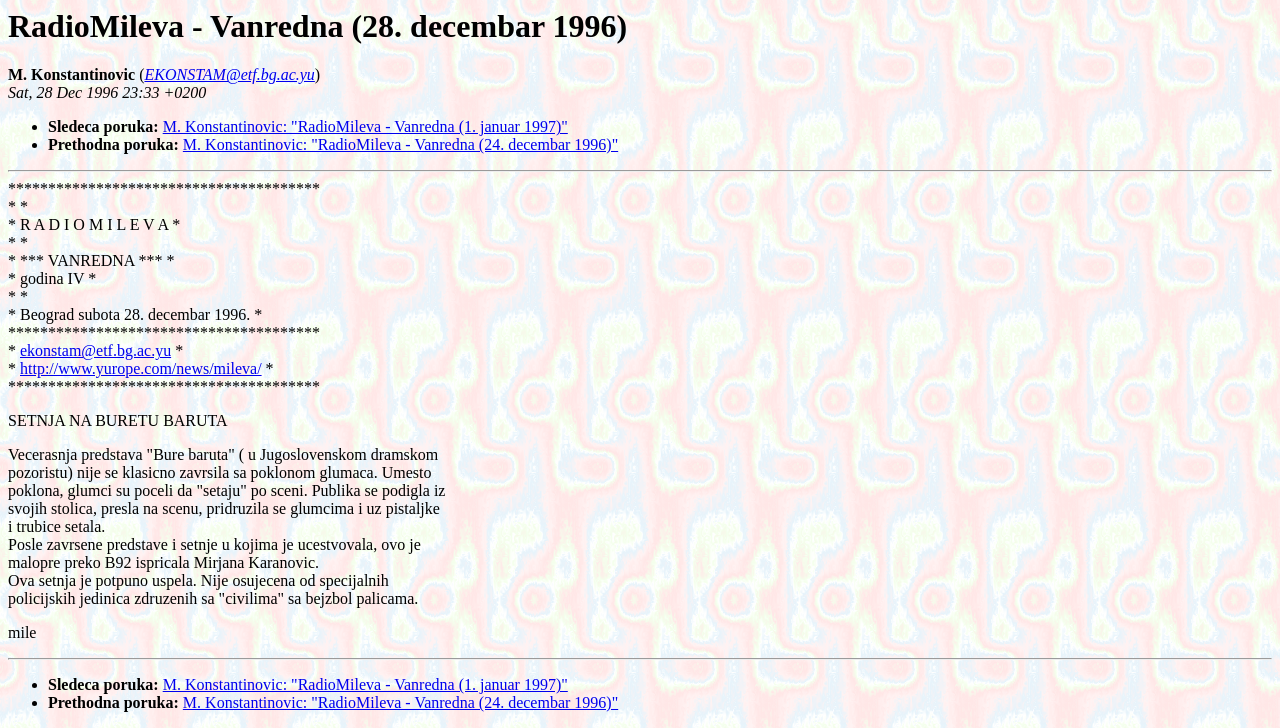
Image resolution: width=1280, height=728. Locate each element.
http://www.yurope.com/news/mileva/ (141, 368)
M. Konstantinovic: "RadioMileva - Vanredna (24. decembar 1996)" (400, 144)
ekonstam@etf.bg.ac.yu (95, 350)
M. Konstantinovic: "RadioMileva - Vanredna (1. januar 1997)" (365, 126)
